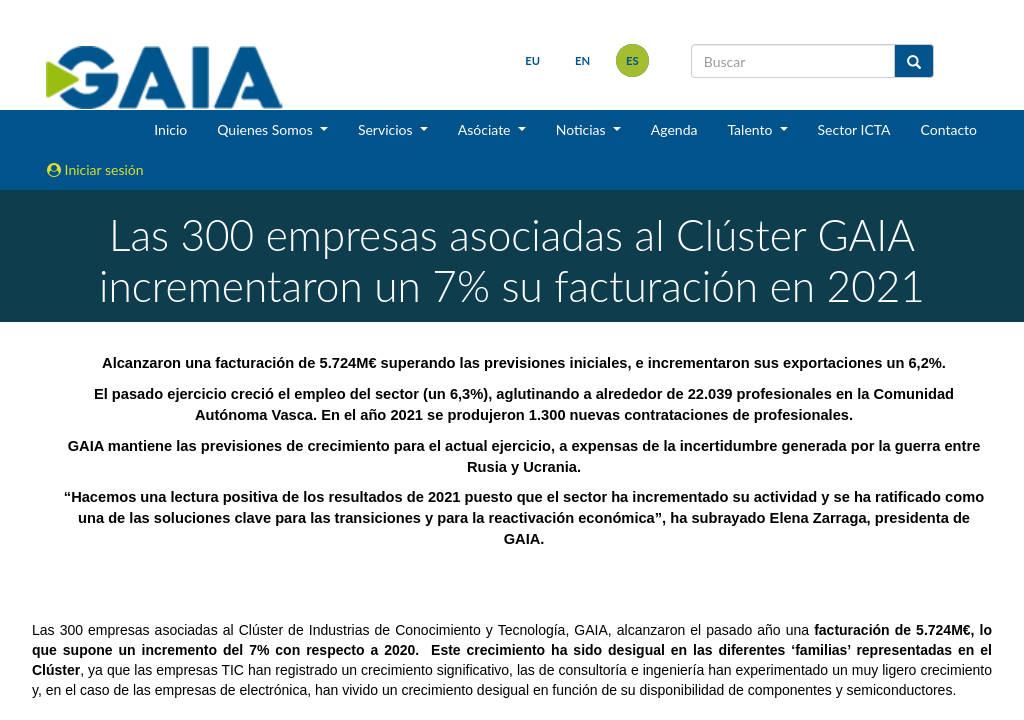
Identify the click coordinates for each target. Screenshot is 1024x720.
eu (532, 60)
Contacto (949, 129)
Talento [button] (751, 129)
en (582, 60)
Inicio (170, 129)
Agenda (674, 129)
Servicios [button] (387, 129)
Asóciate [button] (486, 129)
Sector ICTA (854, 129)
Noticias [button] (583, 129)
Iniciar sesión (95, 169)
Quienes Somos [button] (266, 129)
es (632, 60)
